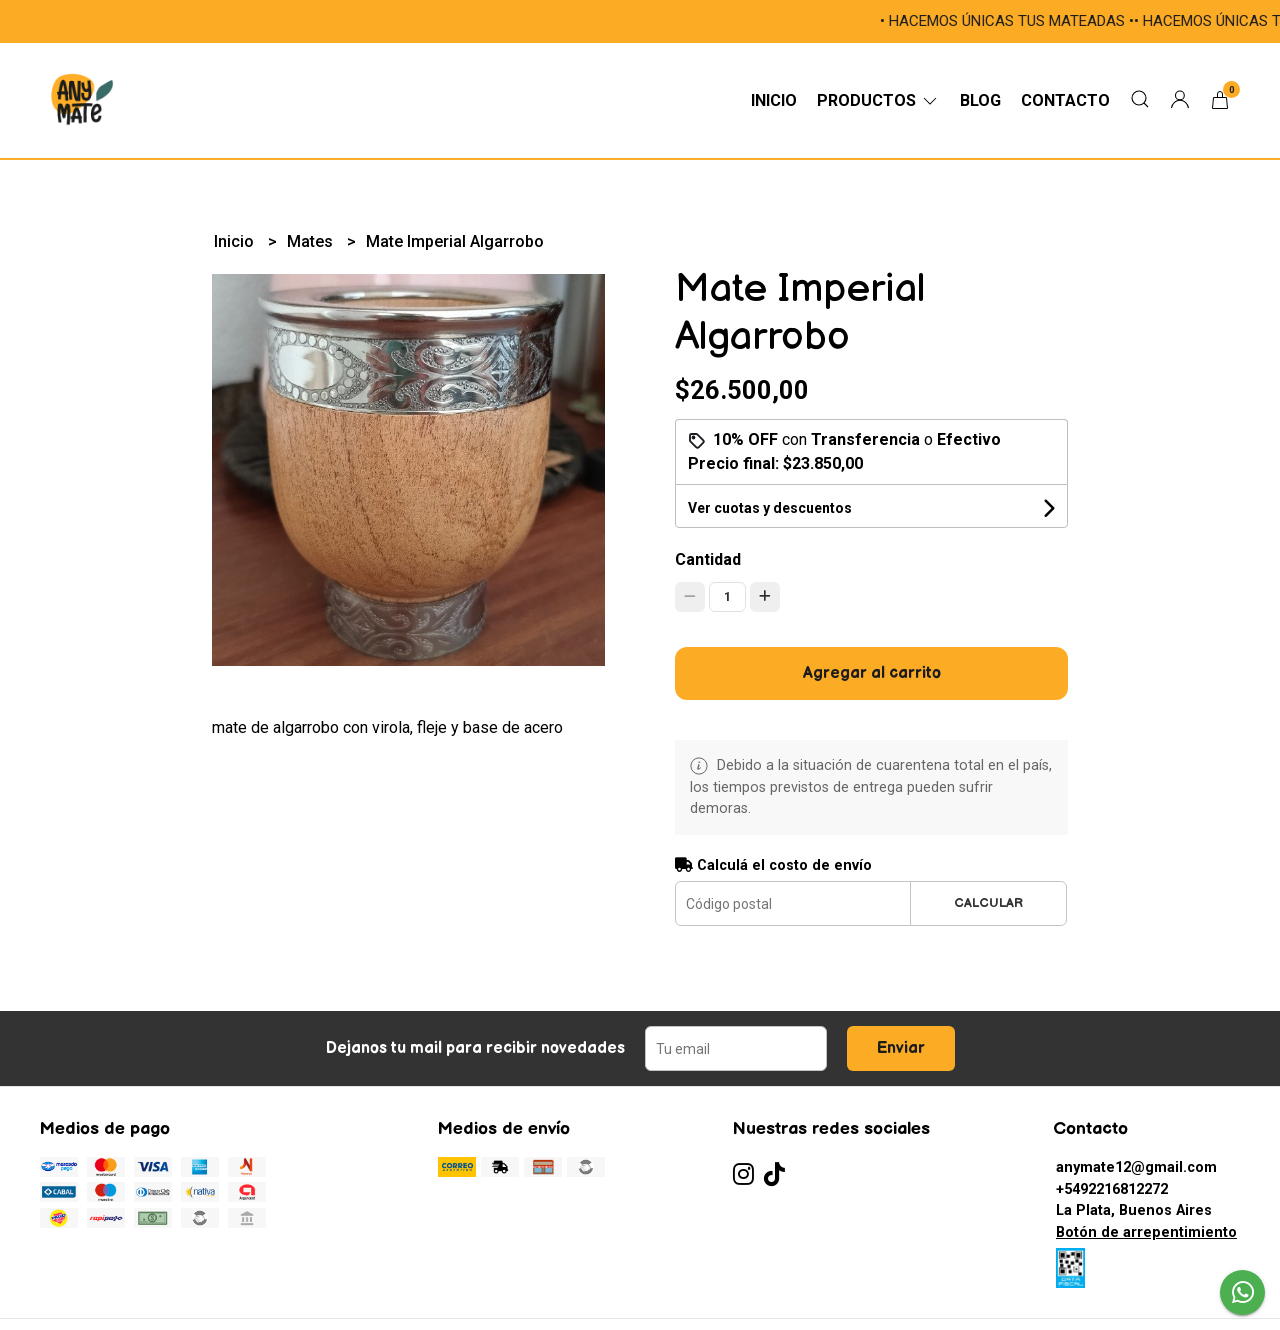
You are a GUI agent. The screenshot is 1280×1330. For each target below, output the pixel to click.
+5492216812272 (1112, 1189)
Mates (312, 241)
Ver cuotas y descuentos (770, 508)
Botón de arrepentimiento (1146, 1232)
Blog (980, 100)
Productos (878, 100)
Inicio (774, 100)
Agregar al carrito (872, 673)
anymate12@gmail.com (1136, 1167)
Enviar (901, 1048)
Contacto (1065, 100)
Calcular (988, 903)
